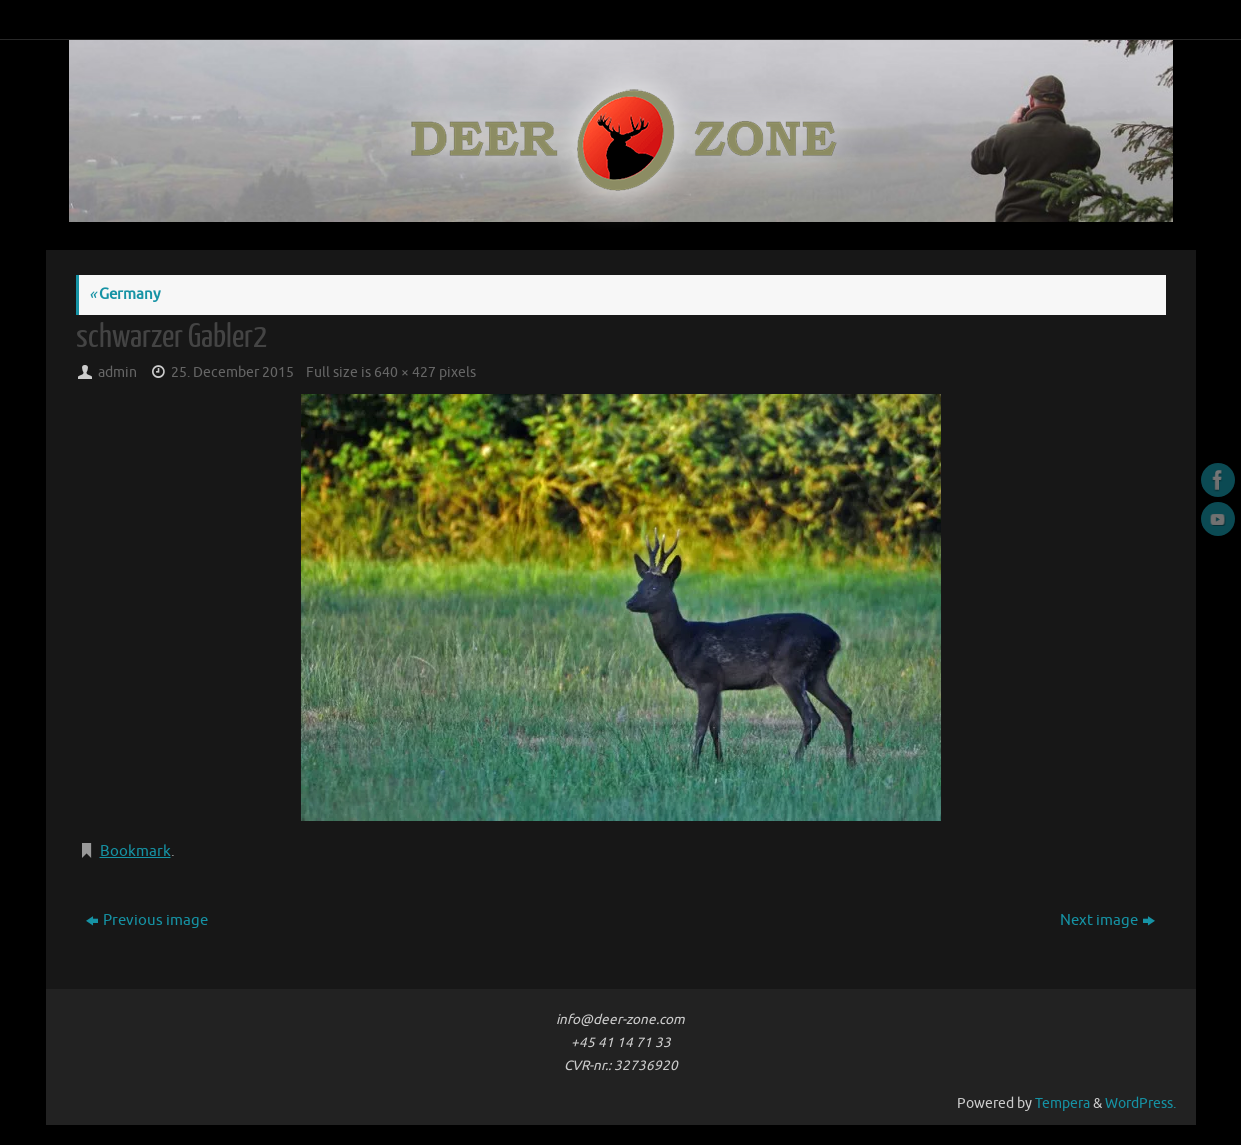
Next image (1107, 920)
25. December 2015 (232, 372)
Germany (124, 294)
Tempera (1062, 1103)
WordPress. (1140, 1103)
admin (117, 372)
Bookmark (135, 851)
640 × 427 (405, 372)
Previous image (147, 920)
